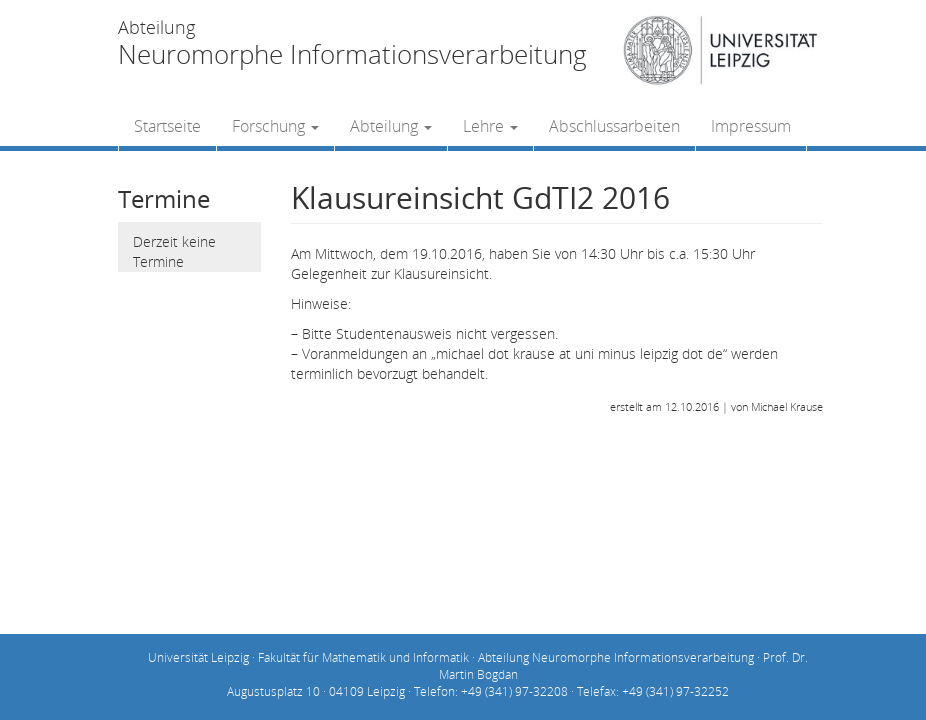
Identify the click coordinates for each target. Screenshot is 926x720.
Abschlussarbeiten (614, 126)
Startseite (167, 126)
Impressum (751, 126)
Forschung (275, 126)
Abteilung (391, 126)
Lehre (490, 126)
